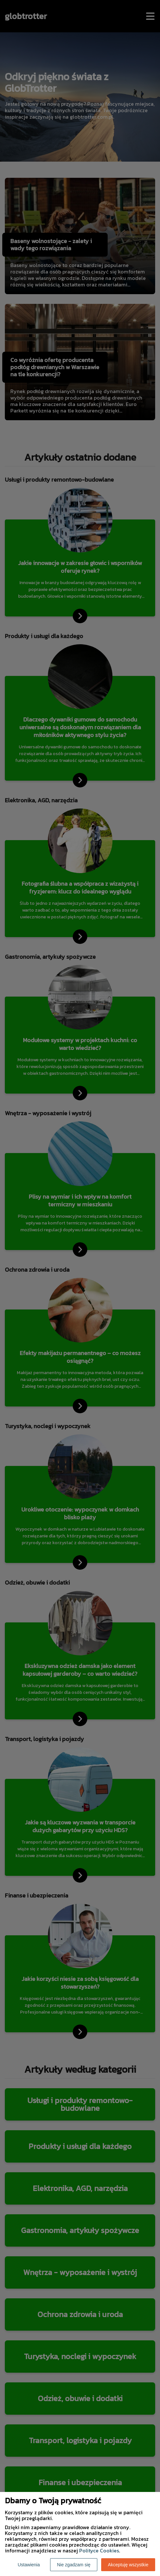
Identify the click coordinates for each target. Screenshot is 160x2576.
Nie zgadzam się (74, 2564)
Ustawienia (29, 2564)
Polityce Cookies (99, 2550)
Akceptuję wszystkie (128, 2564)
